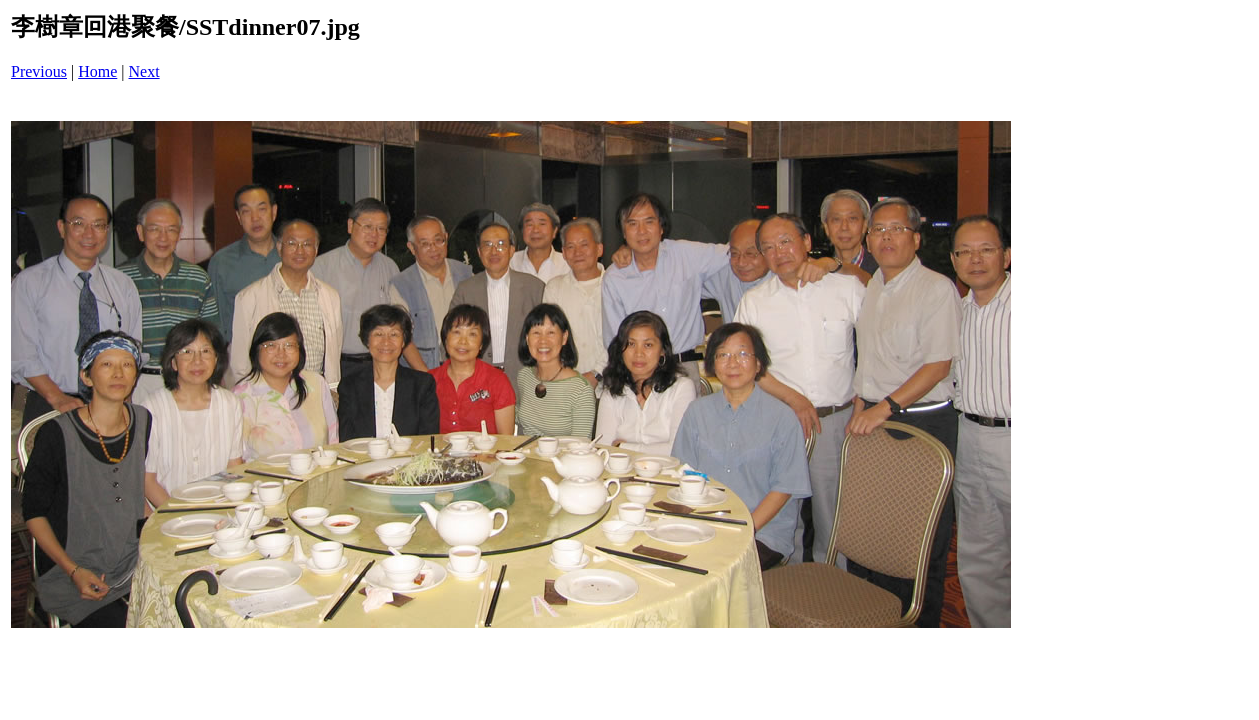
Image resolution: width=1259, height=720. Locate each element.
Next (144, 71)
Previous (39, 71)
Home (97, 71)
